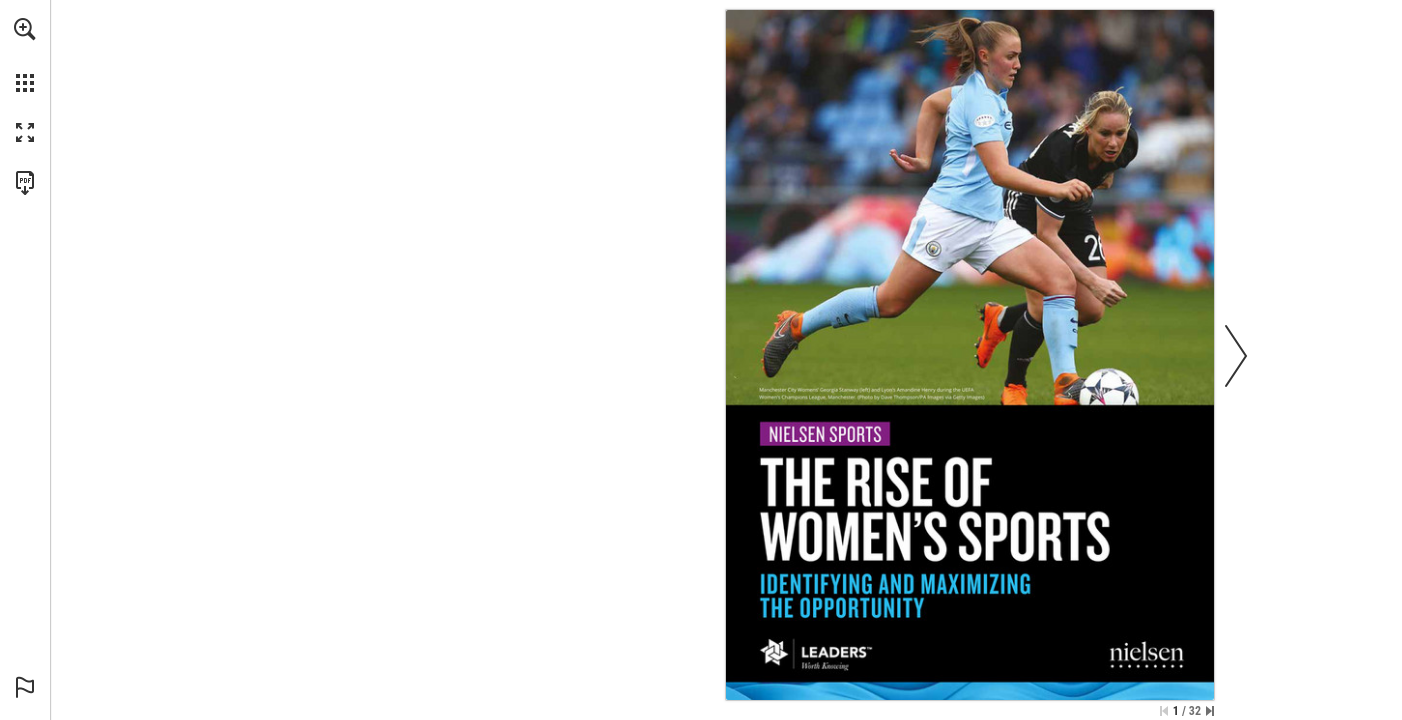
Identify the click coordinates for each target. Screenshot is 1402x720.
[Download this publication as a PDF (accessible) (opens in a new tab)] (25, 183)
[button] (25, 29)
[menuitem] (25, 55)
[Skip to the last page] (1210, 711)
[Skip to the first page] (1164, 711)
